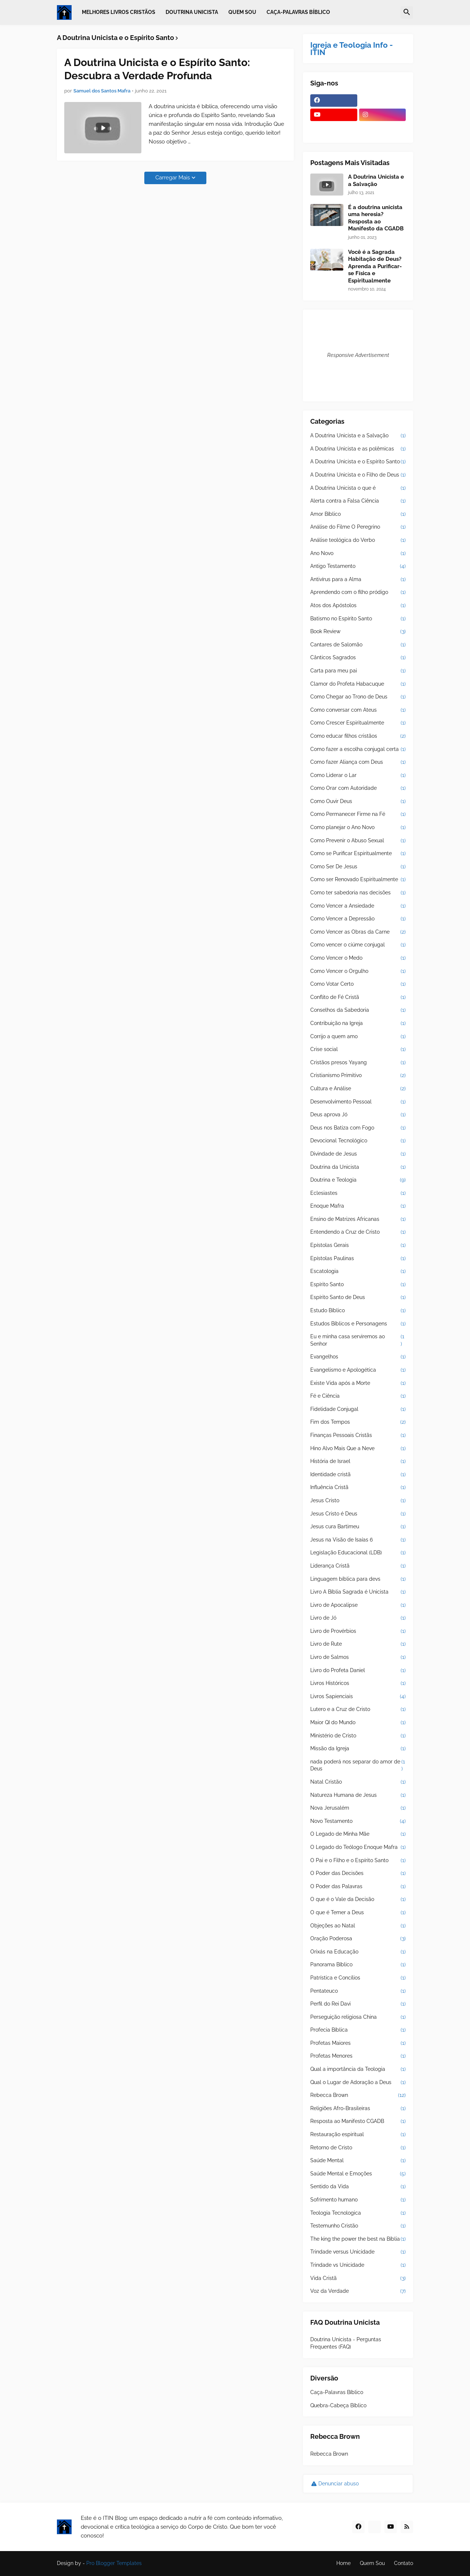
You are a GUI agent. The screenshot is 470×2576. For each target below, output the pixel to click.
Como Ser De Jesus (358, 867)
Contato (403, 2563)
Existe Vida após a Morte (358, 1383)
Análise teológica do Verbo (358, 540)
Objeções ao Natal (358, 1926)
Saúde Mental (358, 2160)
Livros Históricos (358, 1683)
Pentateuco (358, 1991)
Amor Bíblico (358, 514)
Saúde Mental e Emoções (358, 2174)
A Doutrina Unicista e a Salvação (376, 180)
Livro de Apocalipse (358, 1605)
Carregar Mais (172, 177)
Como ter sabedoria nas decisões (358, 893)
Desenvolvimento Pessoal (358, 1102)
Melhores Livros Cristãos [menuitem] (118, 12)
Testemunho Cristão (358, 2226)
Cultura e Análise (358, 1088)
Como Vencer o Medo (358, 958)
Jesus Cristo (358, 1500)
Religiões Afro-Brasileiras (358, 2108)
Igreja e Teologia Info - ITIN (351, 48)
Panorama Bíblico (358, 1965)
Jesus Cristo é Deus (358, 1514)
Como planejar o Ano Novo (358, 827)
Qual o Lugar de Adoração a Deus (358, 2082)
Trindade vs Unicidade (358, 2265)
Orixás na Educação (358, 1952)
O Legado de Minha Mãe (358, 1834)
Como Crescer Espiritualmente (358, 723)
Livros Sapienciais (358, 1696)
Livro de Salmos (358, 1657)
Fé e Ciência (358, 1396)
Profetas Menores (358, 2056)
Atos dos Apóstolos (358, 605)
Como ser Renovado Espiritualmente (358, 879)
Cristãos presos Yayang (358, 1062)
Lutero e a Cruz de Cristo (358, 1709)
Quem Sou (372, 2563)
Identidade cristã (358, 1474)
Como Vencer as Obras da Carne (358, 932)
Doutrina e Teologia (358, 1180)
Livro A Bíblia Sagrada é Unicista (358, 1592)
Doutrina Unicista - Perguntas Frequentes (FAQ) (345, 2343)
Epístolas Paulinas (358, 1258)
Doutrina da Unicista (358, 1167)
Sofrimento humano (358, 2200)
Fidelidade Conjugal (358, 1409)
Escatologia (358, 1271)
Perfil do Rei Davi (358, 2004)
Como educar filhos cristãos (358, 736)
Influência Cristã (358, 1487)
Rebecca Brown (358, 2095)
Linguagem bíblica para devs (358, 1579)
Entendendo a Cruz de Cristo (358, 1232)
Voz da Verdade (358, 2291)
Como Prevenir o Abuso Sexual (358, 840)
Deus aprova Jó (358, 1115)
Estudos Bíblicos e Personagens (358, 1324)
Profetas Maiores (358, 2043)
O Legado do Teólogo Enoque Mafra (358, 1847)
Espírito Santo (358, 1284)
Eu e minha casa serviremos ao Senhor (358, 1340)
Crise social (358, 1049)
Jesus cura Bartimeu (358, 1526)
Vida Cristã (358, 2278)
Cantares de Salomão (358, 645)
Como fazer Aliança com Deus (358, 762)
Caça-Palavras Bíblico (336, 2392)
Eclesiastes (358, 1193)
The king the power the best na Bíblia (358, 2239)
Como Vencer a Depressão (358, 919)
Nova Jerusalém (358, 1808)
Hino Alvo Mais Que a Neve (358, 1448)
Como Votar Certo (358, 984)
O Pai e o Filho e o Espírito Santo (358, 1860)
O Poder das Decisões (358, 1873)
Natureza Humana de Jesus (358, 1795)
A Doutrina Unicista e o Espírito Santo (358, 462)
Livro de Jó (358, 1618)
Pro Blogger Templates (114, 2563)
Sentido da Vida (358, 2186)
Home (343, 2563)
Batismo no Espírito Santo (358, 619)
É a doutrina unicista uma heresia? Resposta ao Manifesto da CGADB (376, 218)
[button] (407, 12)
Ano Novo (358, 553)
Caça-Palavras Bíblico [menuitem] (298, 12)
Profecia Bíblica (358, 2030)
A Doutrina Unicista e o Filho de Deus (358, 475)
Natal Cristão (358, 1782)
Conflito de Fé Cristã (358, 997)
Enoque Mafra (358, 1206)
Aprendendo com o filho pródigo (358, 592)
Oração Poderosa (358, 1938)
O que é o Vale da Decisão (358, 1899)
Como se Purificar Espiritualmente (358, 853)
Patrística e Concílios (358, 1978)
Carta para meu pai (358, 671)
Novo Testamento (358, 1821)
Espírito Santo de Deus (358, 1297)
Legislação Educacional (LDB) (358, 1553)
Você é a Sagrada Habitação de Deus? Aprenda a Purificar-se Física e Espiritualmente (375, 266)
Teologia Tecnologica (358, 2213)
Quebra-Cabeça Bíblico (338, 2405)
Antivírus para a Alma (358, 579)
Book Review (358, 631)
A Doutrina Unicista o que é (358, 488)
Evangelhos (358, 1357)
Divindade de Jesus (358, 1154)
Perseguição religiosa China (358, 2017)
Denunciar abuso (338, 2483)
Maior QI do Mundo (358, 1722)
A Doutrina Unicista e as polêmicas (358, 449)
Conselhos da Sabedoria (358, 1010)
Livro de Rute (358, 1644)
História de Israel (358, 1461)
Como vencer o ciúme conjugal (358, 945)
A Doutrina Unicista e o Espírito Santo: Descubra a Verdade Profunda (157, 69)
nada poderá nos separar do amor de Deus (358, 1765)
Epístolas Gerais (358, 1245)
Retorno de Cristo (358, 2148)
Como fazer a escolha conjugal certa (358, 749)
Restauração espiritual (358, 2134)
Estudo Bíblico (358, 1310)
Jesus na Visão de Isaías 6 (358, 1540)
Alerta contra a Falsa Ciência (358, 501)
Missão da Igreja (358, 1748)
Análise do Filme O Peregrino (358, 527)
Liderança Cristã (358, 1566)
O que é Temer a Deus (358, 1912)
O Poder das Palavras (358, 1886)
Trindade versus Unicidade (358, 2252)
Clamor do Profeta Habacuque (358, 684)
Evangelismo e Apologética (358, 1370)
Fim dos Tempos (358, 1422)
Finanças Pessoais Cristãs (358, 1435)
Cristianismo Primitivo (358, 1075)
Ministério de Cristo (358, 1736)
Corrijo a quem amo (358, 1036)
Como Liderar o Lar (358, 775)
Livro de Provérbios (358, 1631)
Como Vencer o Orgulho (358, 971)
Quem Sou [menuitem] (242, 12)
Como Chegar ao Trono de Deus (358, 697)
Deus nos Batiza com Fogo (358, 1128)
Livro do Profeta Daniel (358, 1670)
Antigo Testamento (358, 566)
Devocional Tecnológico (358, 1141)
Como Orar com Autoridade (358, 788)
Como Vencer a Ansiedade (358, 906)
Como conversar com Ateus (358, 710)
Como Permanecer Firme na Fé (358, 814)
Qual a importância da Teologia (358, 2069)
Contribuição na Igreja (358, 1023)
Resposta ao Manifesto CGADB (358, 2121)
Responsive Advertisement (358, 355)
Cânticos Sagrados (358, 657)
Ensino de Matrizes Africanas (358, 1219)
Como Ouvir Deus (358, 801)
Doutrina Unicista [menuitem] (192, 12)
